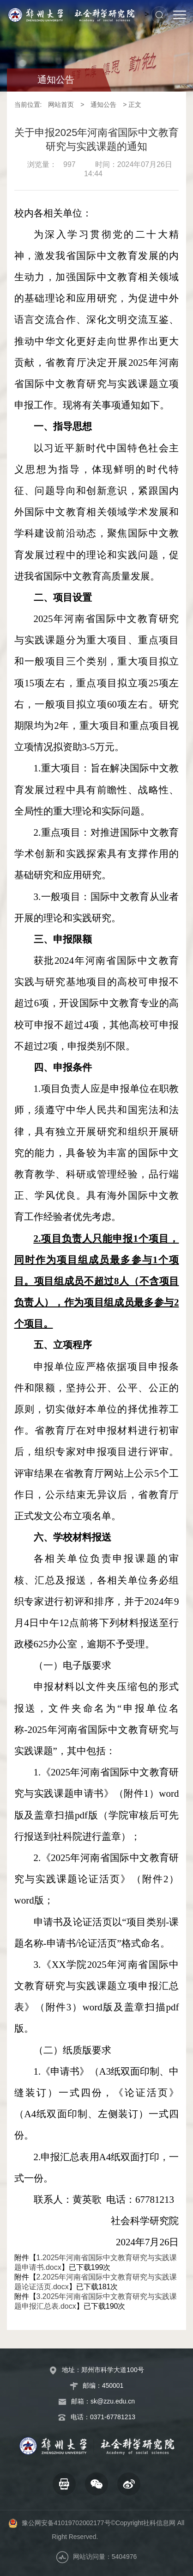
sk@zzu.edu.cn (112, 2401)
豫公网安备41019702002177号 (66, 2523)
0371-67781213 (112, 2417)
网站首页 (61, 104)
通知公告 (103, 104)
